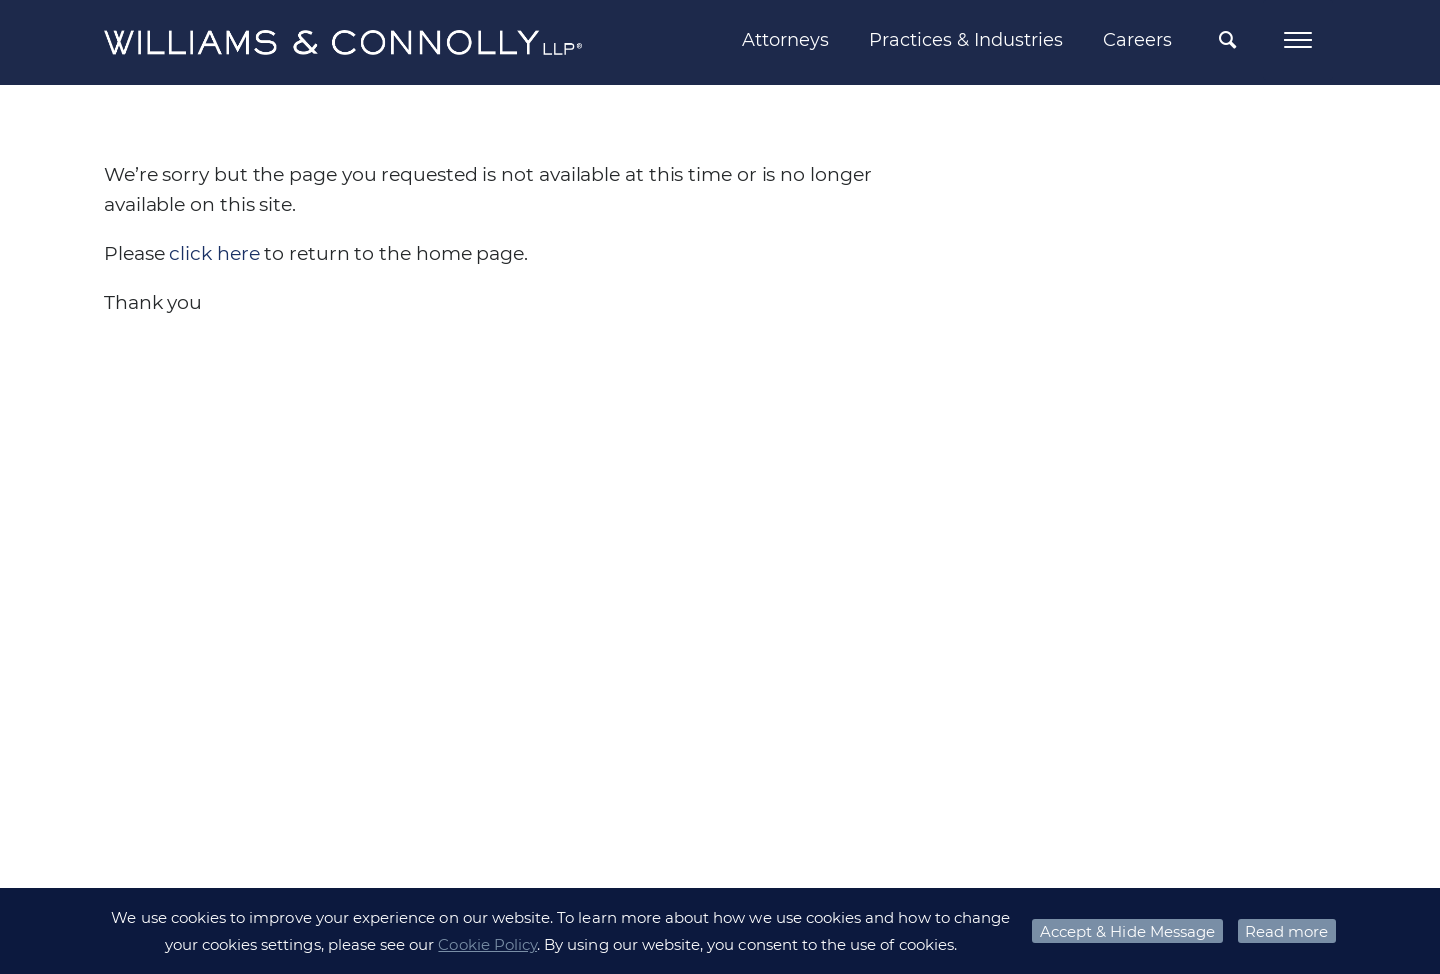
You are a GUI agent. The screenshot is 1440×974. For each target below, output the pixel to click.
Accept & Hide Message (1127, 931)
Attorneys (785, 40)
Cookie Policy (487, 944)
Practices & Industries (966, 40)
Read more (1286, 931)
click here (214, 253)
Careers (1137, 40)
